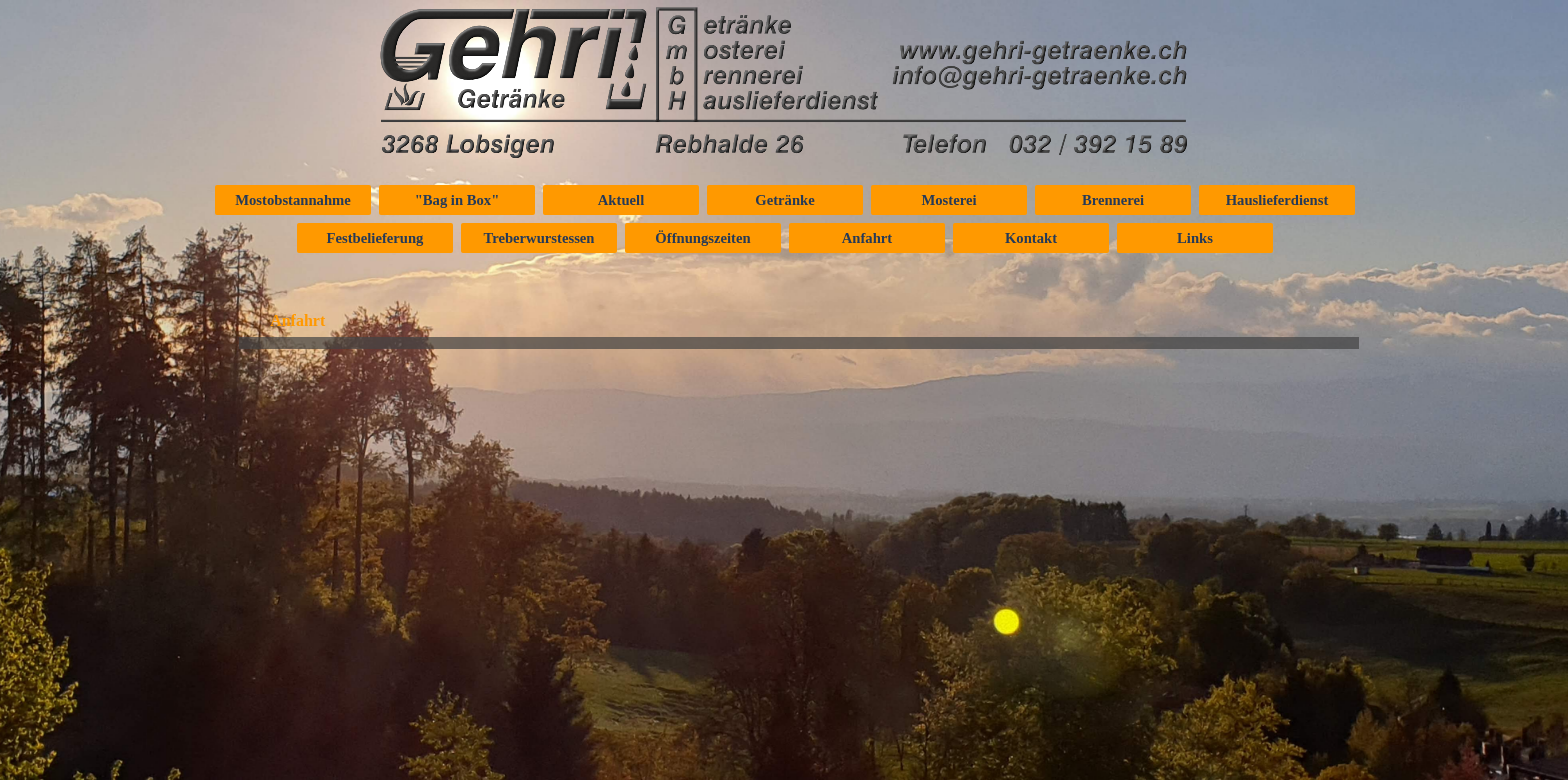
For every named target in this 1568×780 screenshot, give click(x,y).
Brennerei (1113, 200)
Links (1195, 238)
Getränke (784, 200)
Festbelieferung (375, 238)
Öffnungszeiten (702, 238)
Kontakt (1031, 238)
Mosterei (948, 200)
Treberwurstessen (539, 238)
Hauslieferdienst (1277, 200)
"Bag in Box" (457, 200)
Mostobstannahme (293, 200)
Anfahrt (867, 238)
